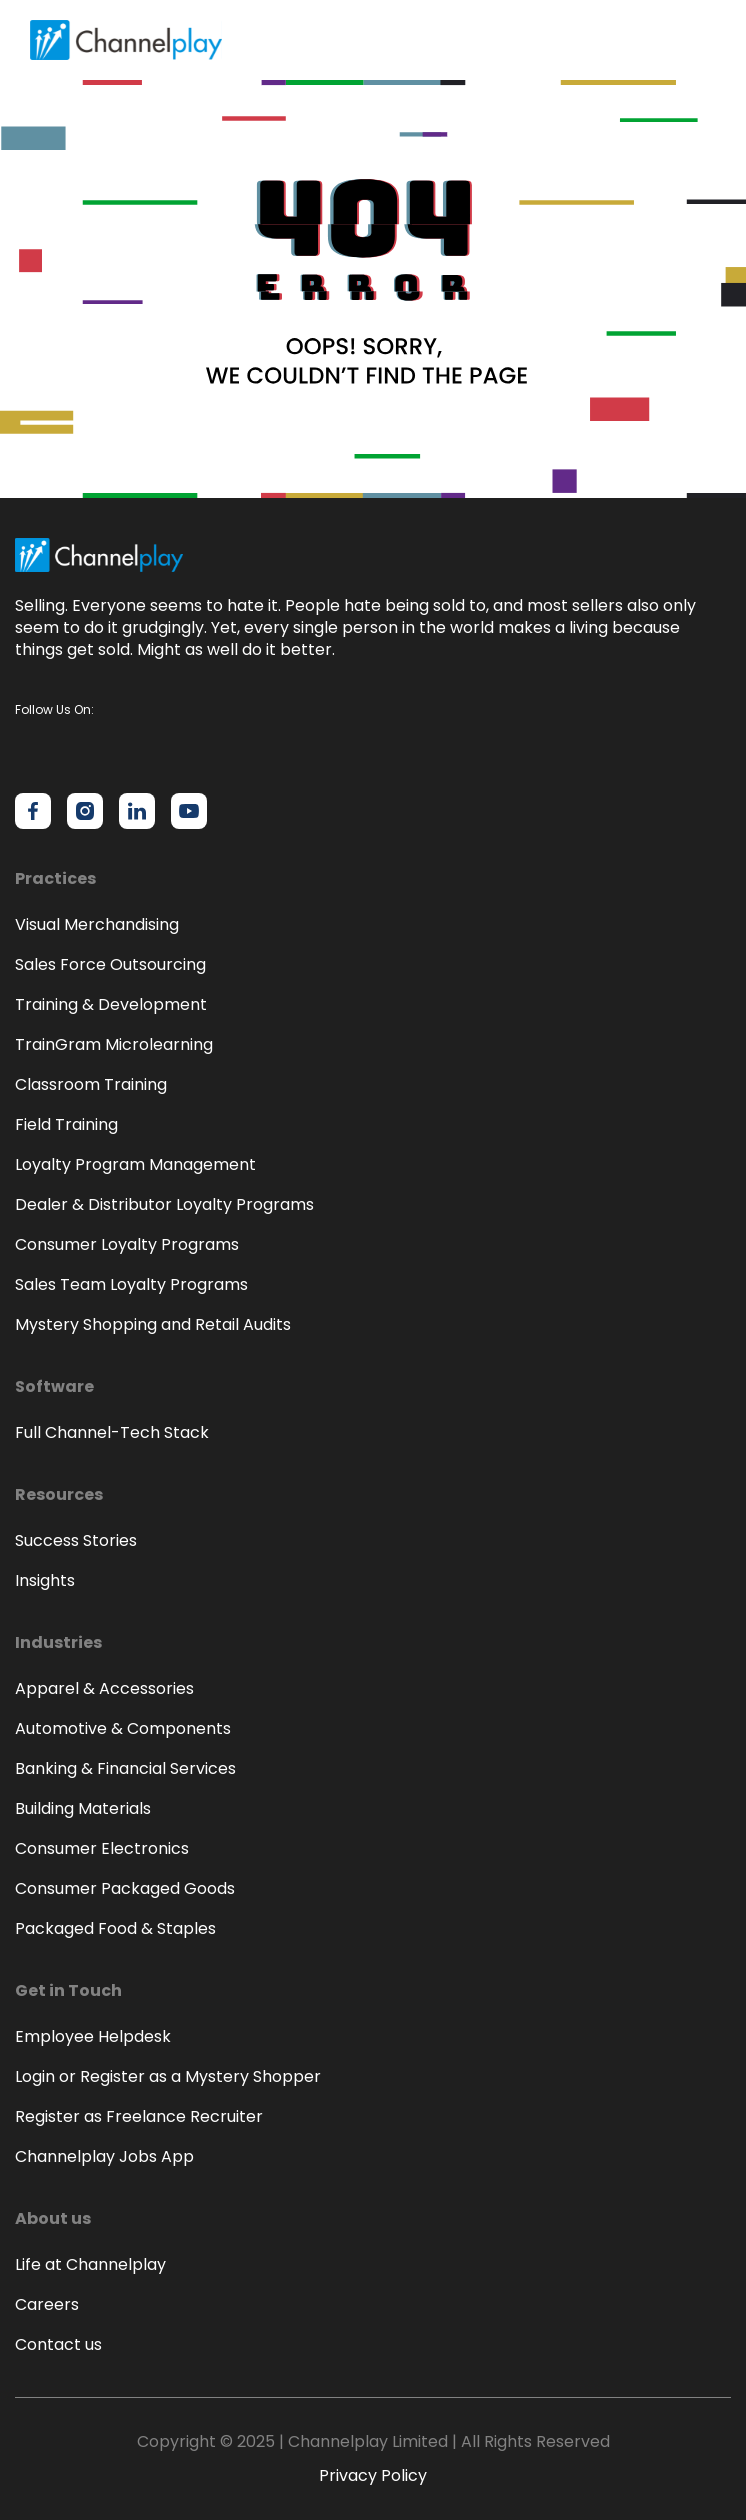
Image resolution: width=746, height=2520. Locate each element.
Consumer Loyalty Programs (127, 1244)
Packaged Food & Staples (115, 1928)
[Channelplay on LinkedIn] (137, 811)
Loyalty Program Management (135, 1164)
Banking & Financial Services (125, 1768)
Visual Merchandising (97, 924)
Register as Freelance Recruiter (139, 2116)
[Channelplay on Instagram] (85, 811)
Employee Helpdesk (93, 2036)
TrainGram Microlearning (114, 1044)
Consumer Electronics (102, 1848)
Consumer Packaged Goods (125, 1888)
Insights (45, 1580)
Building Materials (83, 1808)
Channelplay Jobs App (104, 2156)
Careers (47, 2304)
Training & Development (111, 1004)
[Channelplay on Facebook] (33, 811)
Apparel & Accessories (104, 1688)
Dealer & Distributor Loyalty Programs (164, 1204)
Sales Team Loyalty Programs (131, 1284)
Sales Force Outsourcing (110, 964)
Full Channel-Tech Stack (112, 1432)
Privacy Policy (373, 2475)
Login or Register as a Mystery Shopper (168, 2076)
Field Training (66, 1124)
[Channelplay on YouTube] (189, 811)
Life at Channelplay (90, 2264)
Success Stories (76, 1540)
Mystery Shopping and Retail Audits (153, 1324)
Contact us (58, 2344)
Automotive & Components (123, 1728)
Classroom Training (91, 1084)
